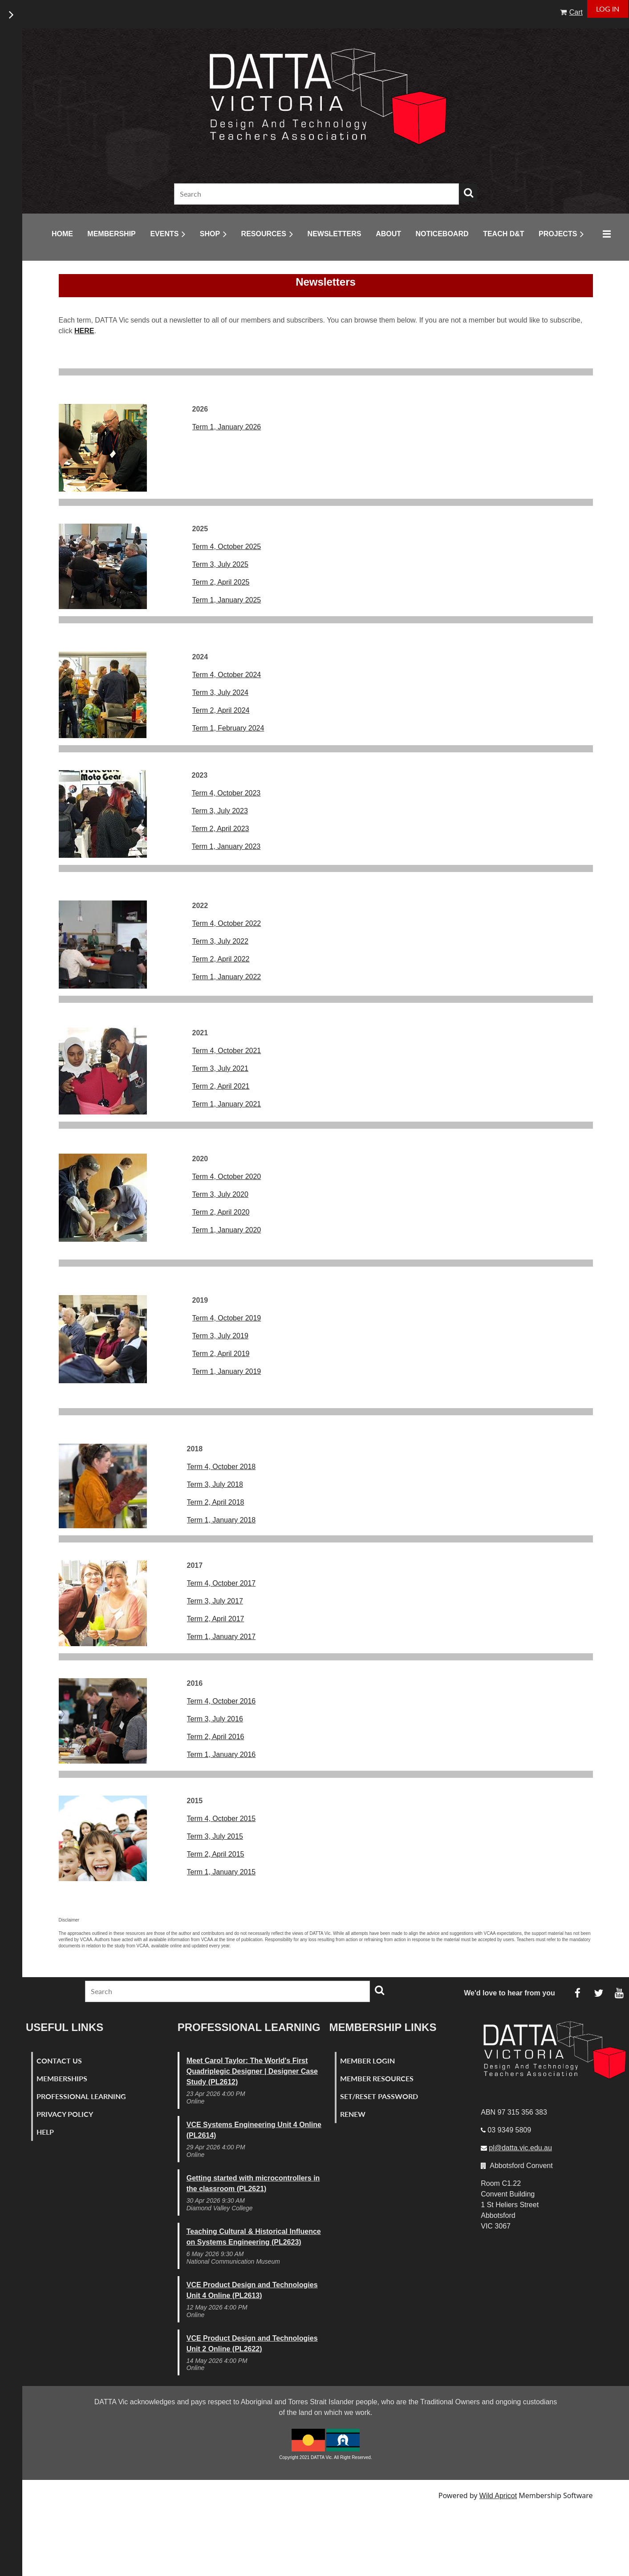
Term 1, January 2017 (221, 1636)
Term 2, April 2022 (221, 959)
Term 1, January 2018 (221, 1520)
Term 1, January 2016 (221, 1754)
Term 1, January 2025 (226, 600)
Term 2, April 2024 (221, 710)
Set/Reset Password (379, 2096)
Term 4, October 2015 (221, 1818)
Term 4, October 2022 (226, 923)
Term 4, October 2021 (226, 1050)
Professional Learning (81, 2096)
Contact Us (59, 2060)
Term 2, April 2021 (221, 1086)
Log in (607, 8)
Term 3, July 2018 (215, 1484)
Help (45, 2132)
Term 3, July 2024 (220, 692)
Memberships (62, 2078)
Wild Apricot (498, 2495)
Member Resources (377, 2078)
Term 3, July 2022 (220, 941)
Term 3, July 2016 (215, 1719)
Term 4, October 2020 (226, 1176)
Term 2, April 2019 (221, 1353)
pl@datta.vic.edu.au (520, 2148)
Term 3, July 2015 (215, 1836)
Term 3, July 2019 (220, 1336)
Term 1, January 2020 (226, 1230)
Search (468, 193)
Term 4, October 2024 (226, 674)
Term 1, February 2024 (228, 728)
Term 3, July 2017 (215, 1601)
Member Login (367, 2060)
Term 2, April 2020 (221, 1212)
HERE (84, 331)
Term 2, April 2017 (215, 1619)
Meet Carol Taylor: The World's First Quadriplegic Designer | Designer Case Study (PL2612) (252, 2071)
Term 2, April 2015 (215, 1854)
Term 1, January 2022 (226, 977)
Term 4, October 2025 (226, 546)
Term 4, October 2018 (221, 1466)
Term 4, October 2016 (221, 1701)
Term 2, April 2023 (220, 828)
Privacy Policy (65, 2114)
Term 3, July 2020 (220, 1194)
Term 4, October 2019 (226, 1318)
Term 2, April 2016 (215, 1736)
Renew (352, 2114)
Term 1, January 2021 (226, 1104)
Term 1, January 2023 (226, 846)
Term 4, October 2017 (221, 1583)
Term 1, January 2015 (221, 1872)
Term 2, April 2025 (221, 582)
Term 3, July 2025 (220, 564)
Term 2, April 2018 (215, 1502)
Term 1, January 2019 (226, 1371)
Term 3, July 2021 (220, 1068)
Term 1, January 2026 (226, 427)
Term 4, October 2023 (226, 793)
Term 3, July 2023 (220, 811)
